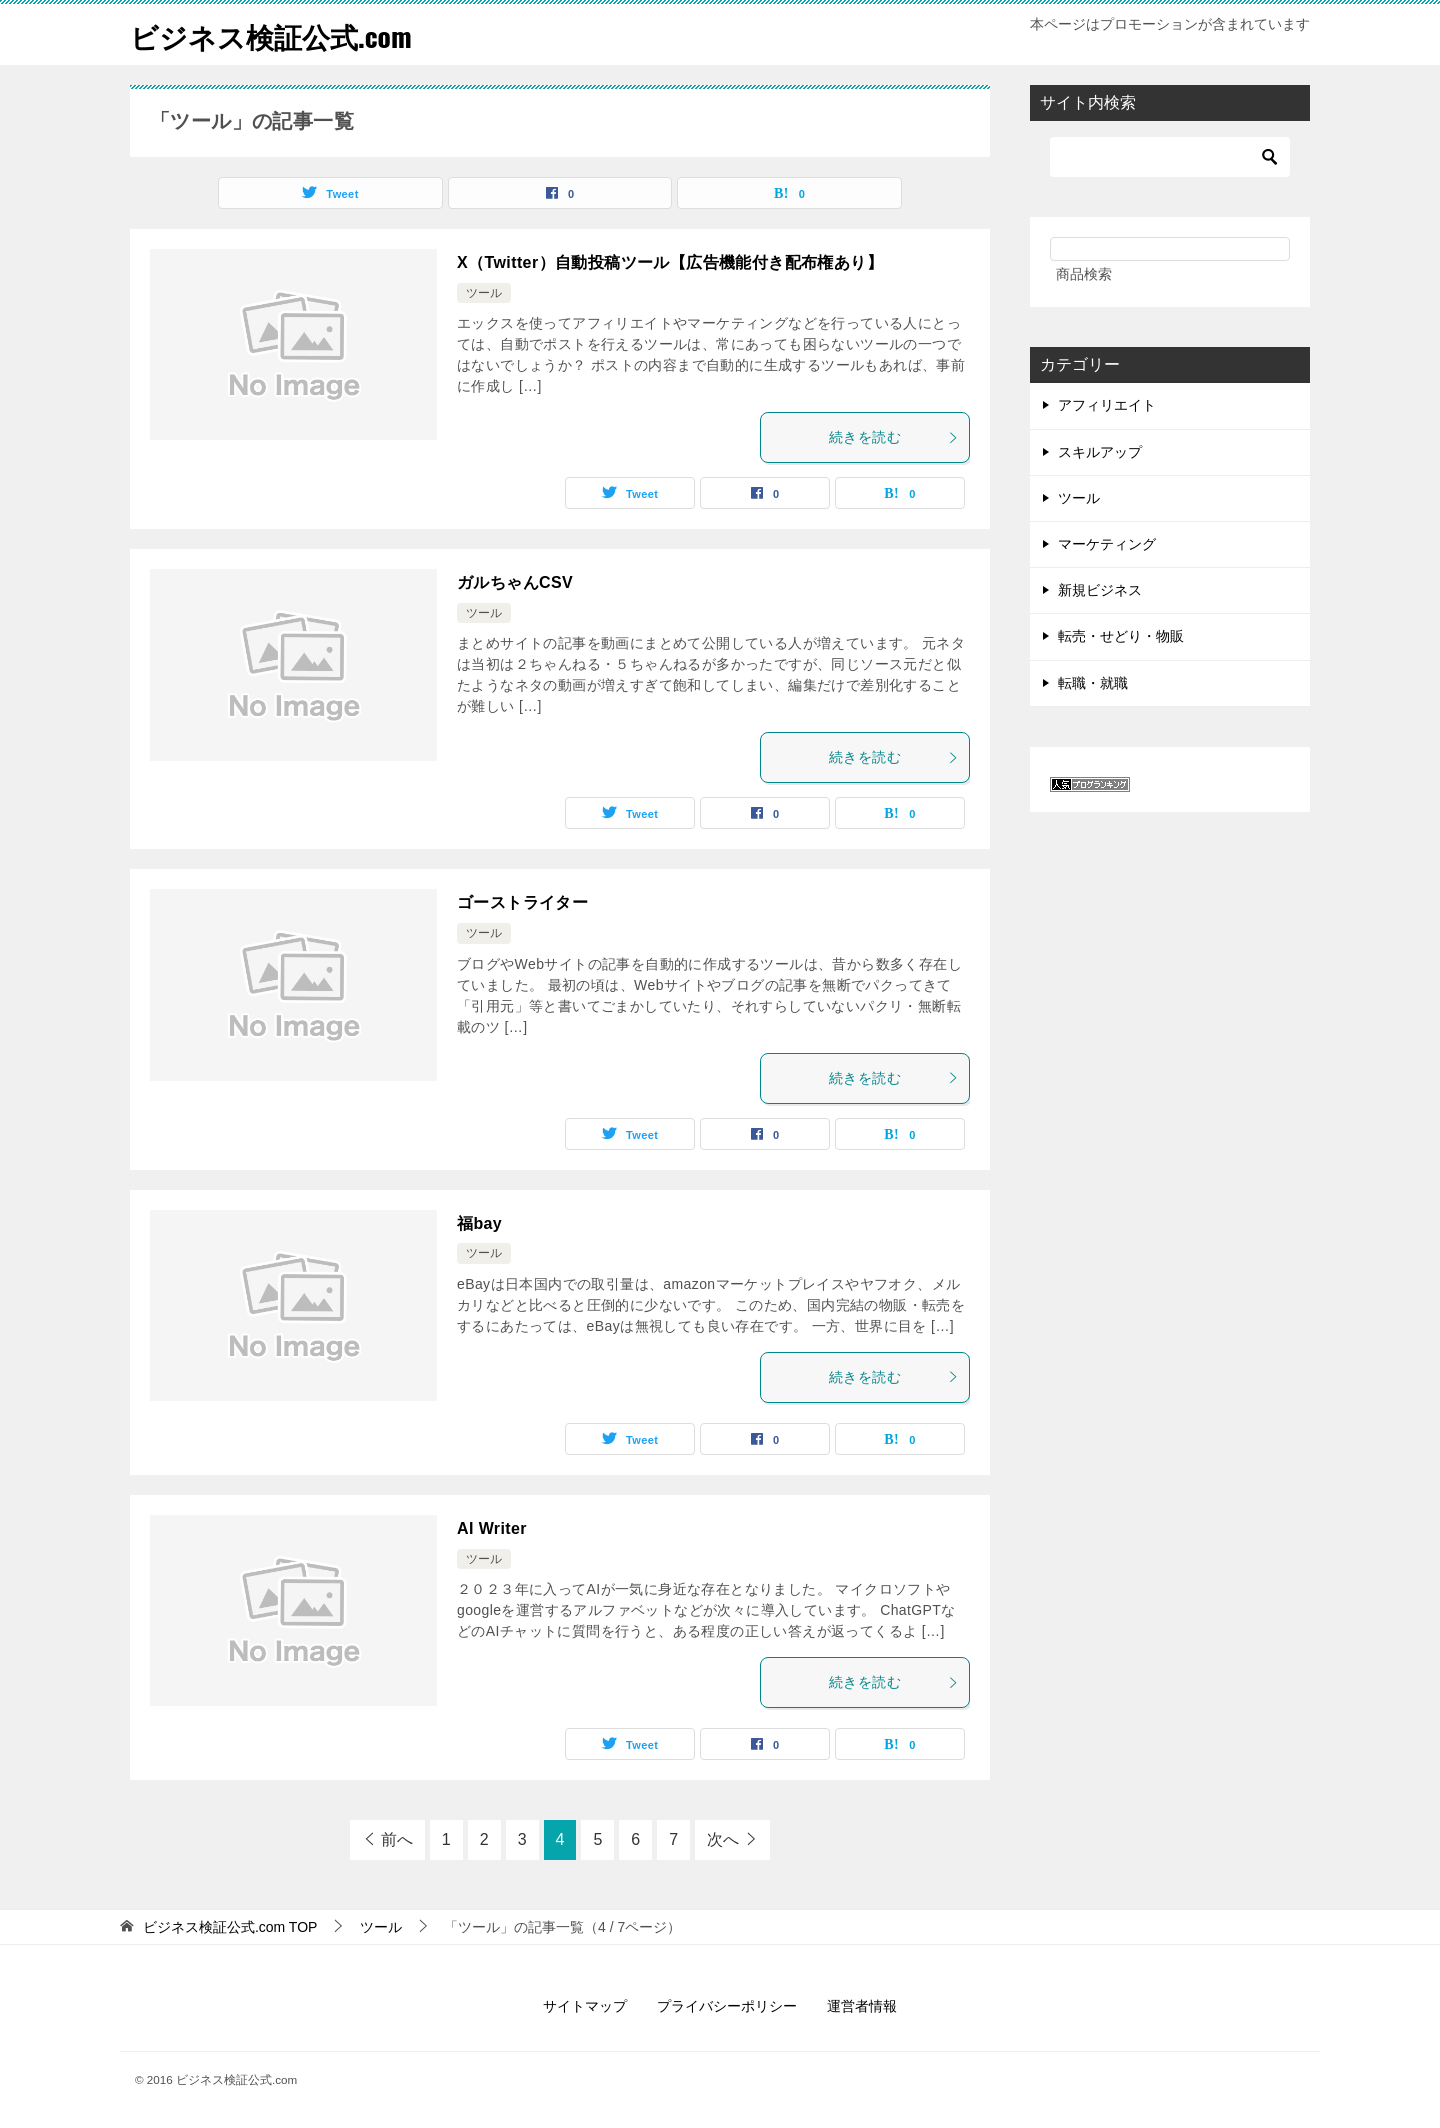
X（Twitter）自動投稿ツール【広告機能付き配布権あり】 (670, 262)
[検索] (1170, 157)
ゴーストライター (522, 902)
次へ (723, 1839)
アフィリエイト (1107, 405)
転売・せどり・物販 (1121, 636)
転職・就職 (1093, 683)
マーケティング (1107, 544)
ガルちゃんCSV (515, 582)
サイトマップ (585, 2006)
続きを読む (894, 437)
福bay (479, 1223)
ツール (484, 293)
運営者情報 (862, 2006)
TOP (230, 1927)
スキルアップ (1100, 452)
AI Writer (492, 1528)
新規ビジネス (1100, 590)
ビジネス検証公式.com (281, 34)
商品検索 (1084, 274)
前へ (397, 1839)
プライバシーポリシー (727, 2006)
